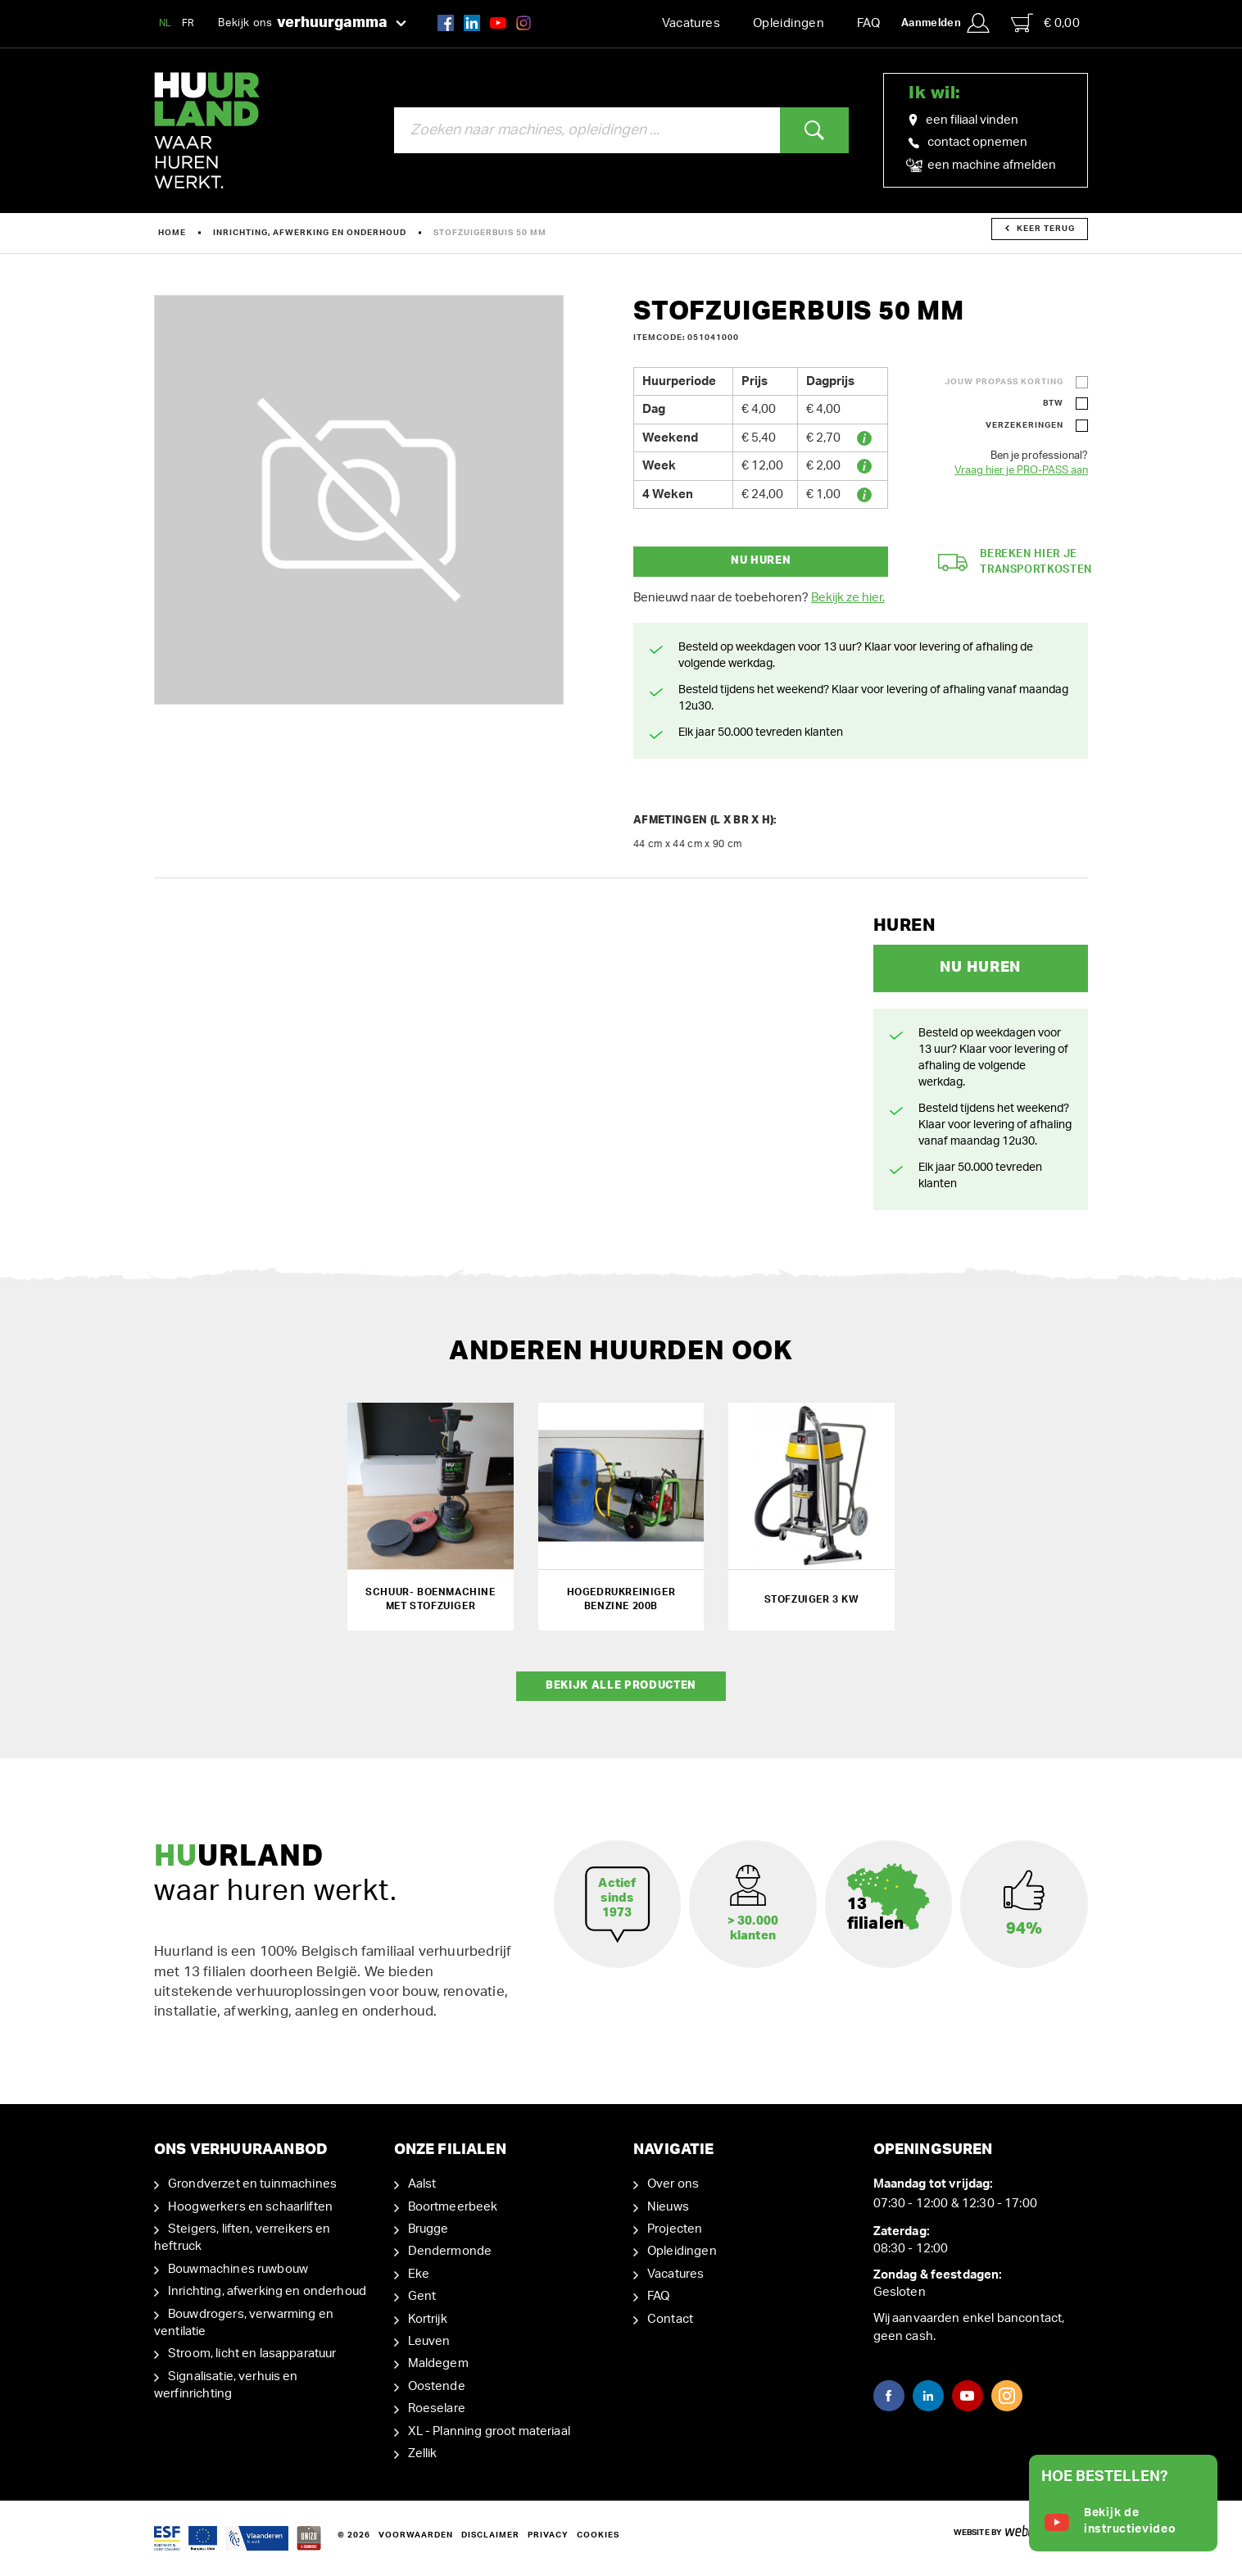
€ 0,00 (1045, 23)
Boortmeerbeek (453, 2207)
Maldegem (438, 2363)
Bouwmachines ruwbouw (238, 2269)
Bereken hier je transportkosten (1015, 562)
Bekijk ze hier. (848, 598)
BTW (1053, 403)
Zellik (422, 2453)
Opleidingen (788, 23)
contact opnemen (968, 142)
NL (165, 23)
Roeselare (436, 2408)
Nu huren (761, 561)
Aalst (422, 2184)
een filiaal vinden (963, 120)
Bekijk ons (312, 23)
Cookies (598, 2535)
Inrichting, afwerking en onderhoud (309, 233)
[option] (359, 500)
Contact (670, 2319)
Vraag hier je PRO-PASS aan (1021, 470)
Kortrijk (427, 2319)
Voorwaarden (415, 2535)
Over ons (673, 2184)
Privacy (548, 2535)
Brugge (428, 2229)
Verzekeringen (1024, 425)
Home (172, 233)
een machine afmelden (982, 165)
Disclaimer (490, 2535)
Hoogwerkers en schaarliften (250, 2207)
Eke (418, 2274)
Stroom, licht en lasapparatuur (252, 2353)
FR (188, 23)
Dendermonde (450, 2251)
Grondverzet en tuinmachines (252, 2184)
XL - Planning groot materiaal (489, 2431)
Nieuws (668, 2207)
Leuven (429, 2341)
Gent (422, 2296)
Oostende (436, 2386)
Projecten (674, 2229)
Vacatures (691, 23)
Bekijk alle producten (621, 1685)
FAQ (868, 23)
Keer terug (1040, 228)
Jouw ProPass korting (1004, 382)
